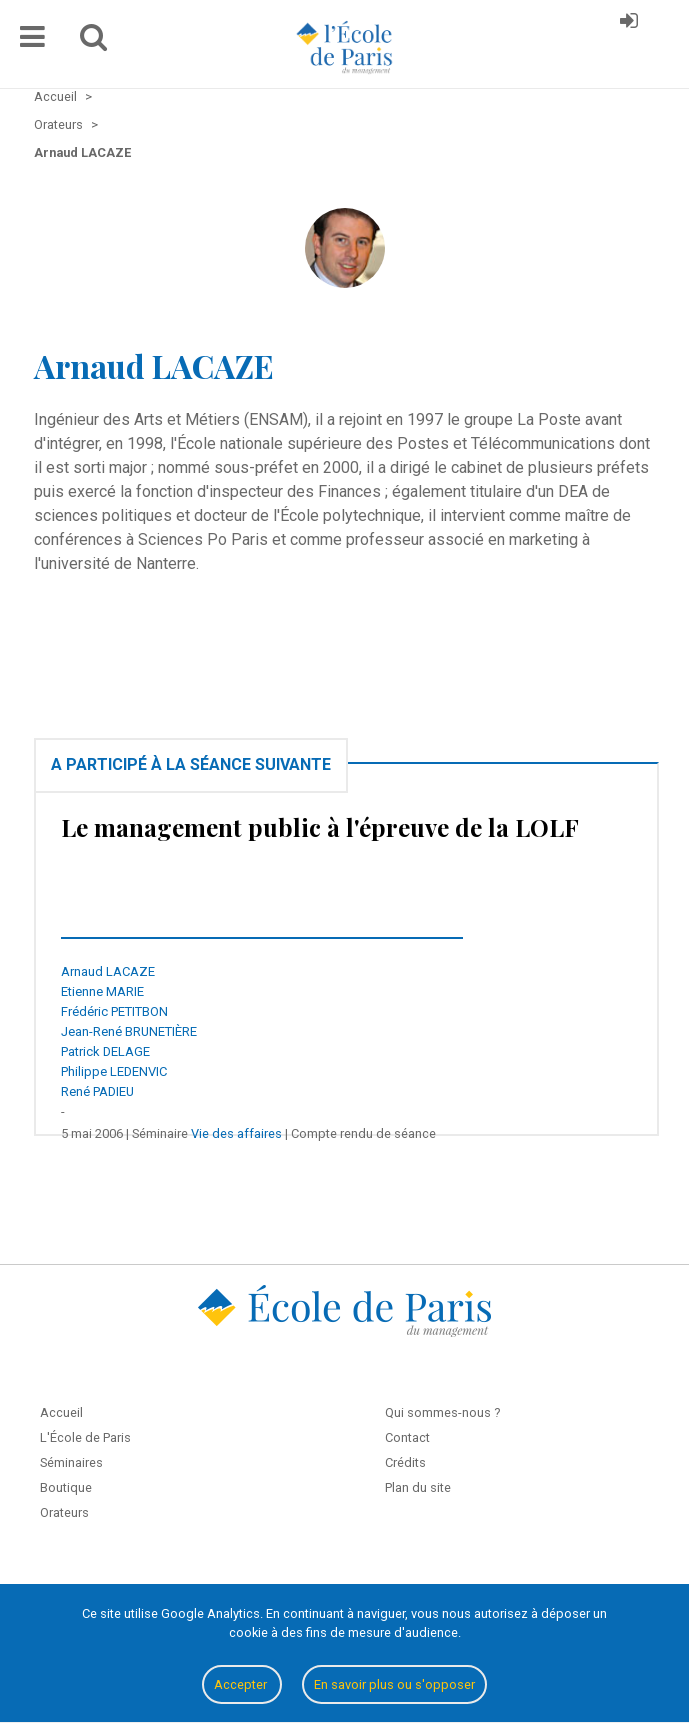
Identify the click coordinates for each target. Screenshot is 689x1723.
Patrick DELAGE (105, 1051)
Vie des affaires (236, 1133)
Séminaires (71, 1462)
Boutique (66, 1487)
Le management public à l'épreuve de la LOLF (320, 827)
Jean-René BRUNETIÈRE (129, 1031)
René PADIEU (97, 1091)
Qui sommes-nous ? (442, 1412)
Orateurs (64, 1512)
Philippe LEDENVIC (114, 1071)
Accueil (61, 1412)
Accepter (242, 1684)
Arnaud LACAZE (108, 971)
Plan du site (418, 1487)
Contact (407, 1437)
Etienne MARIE (102, 991)
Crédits (405, 1462)
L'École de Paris (85, 1437)
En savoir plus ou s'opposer (394, 1684)
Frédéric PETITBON (114, 1011)
